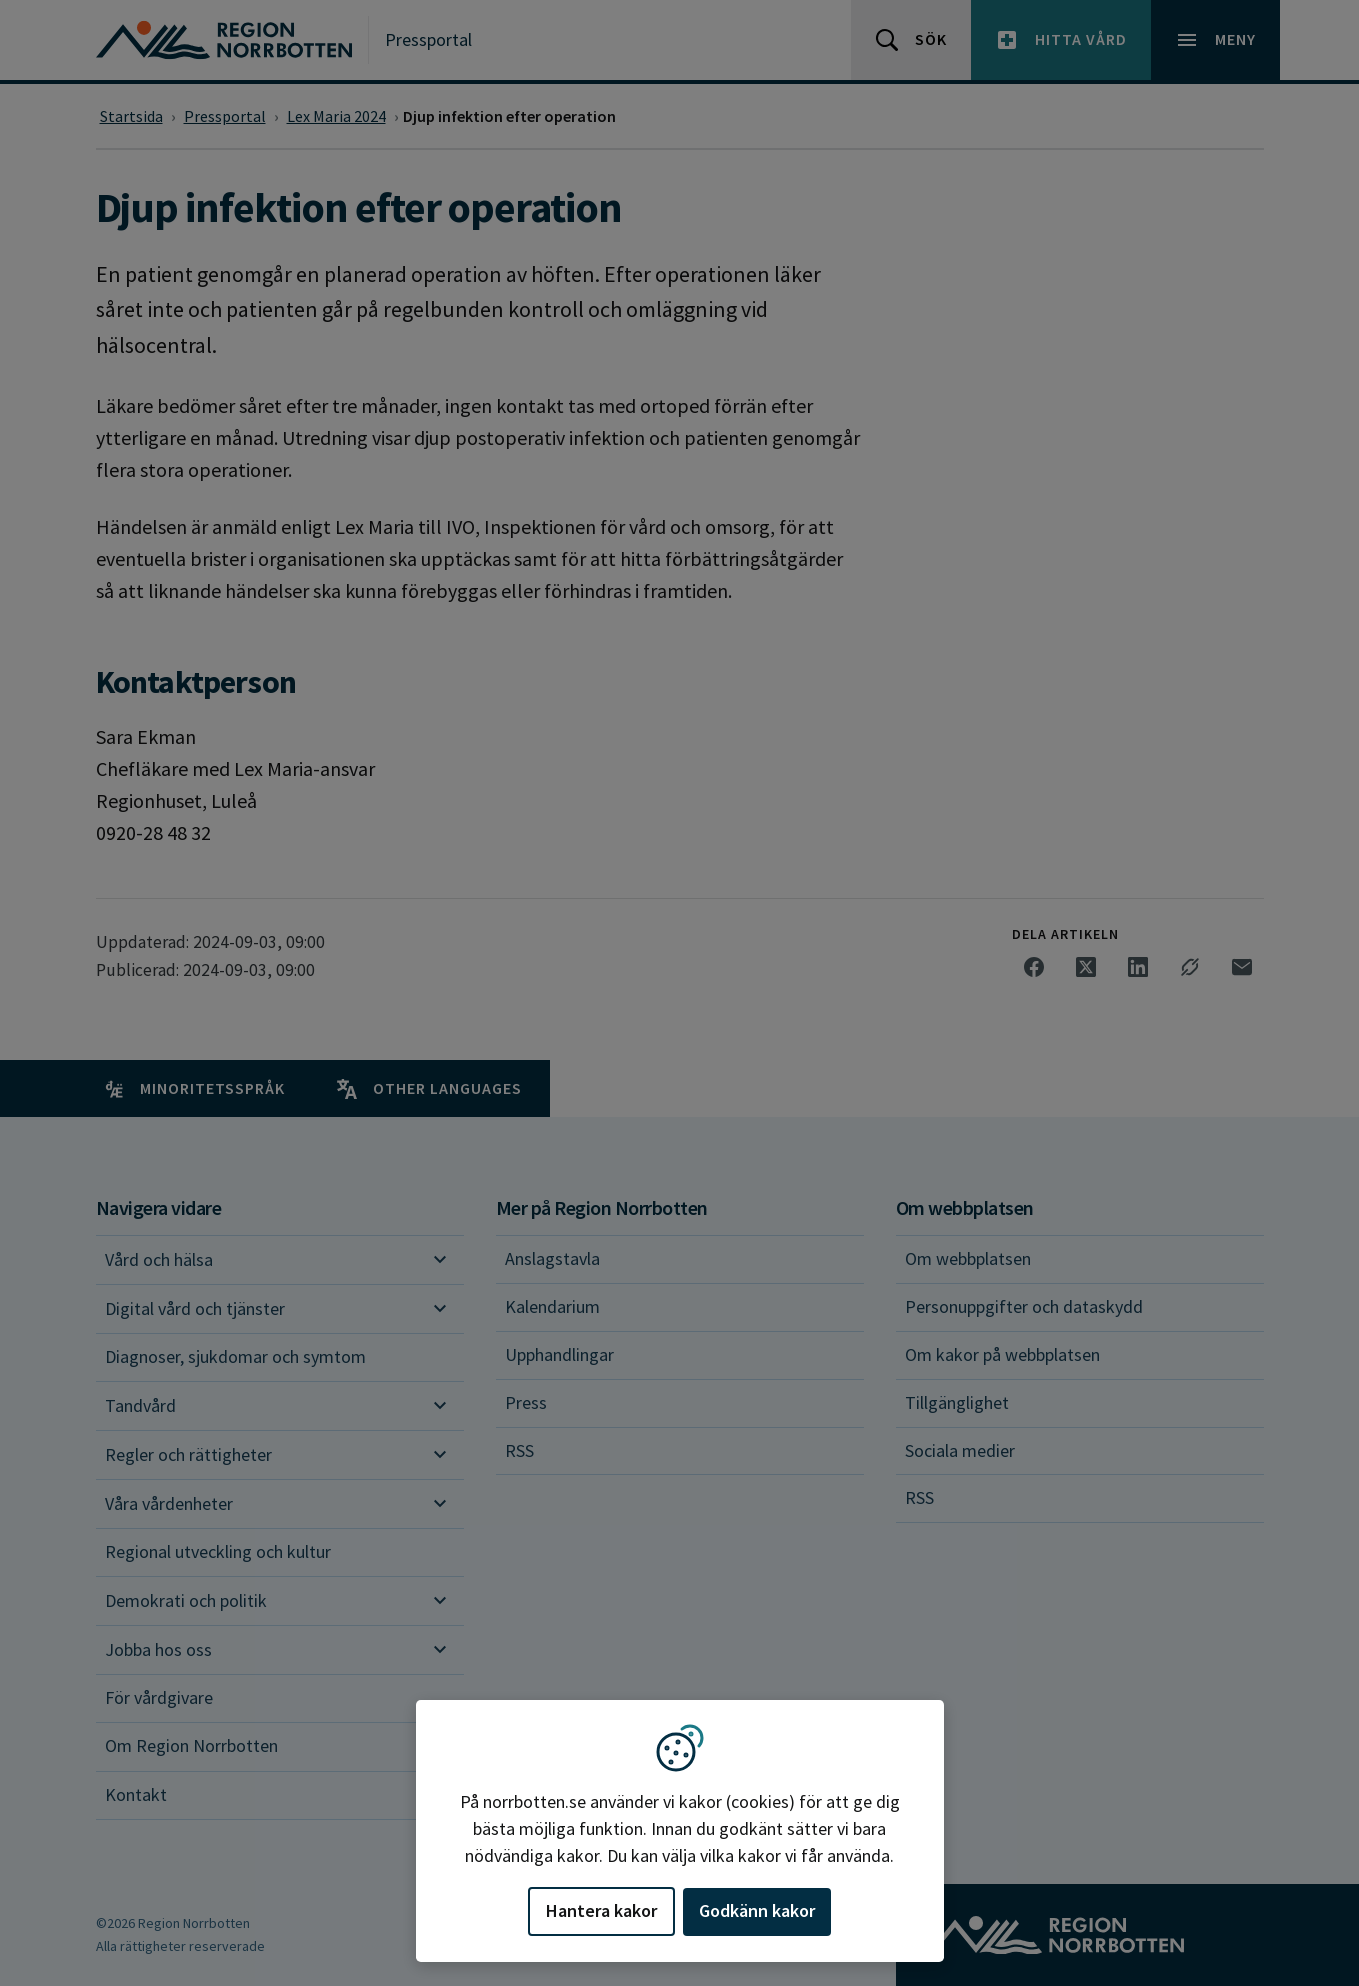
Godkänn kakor (757, 1910)
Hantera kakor (601, 1910)
